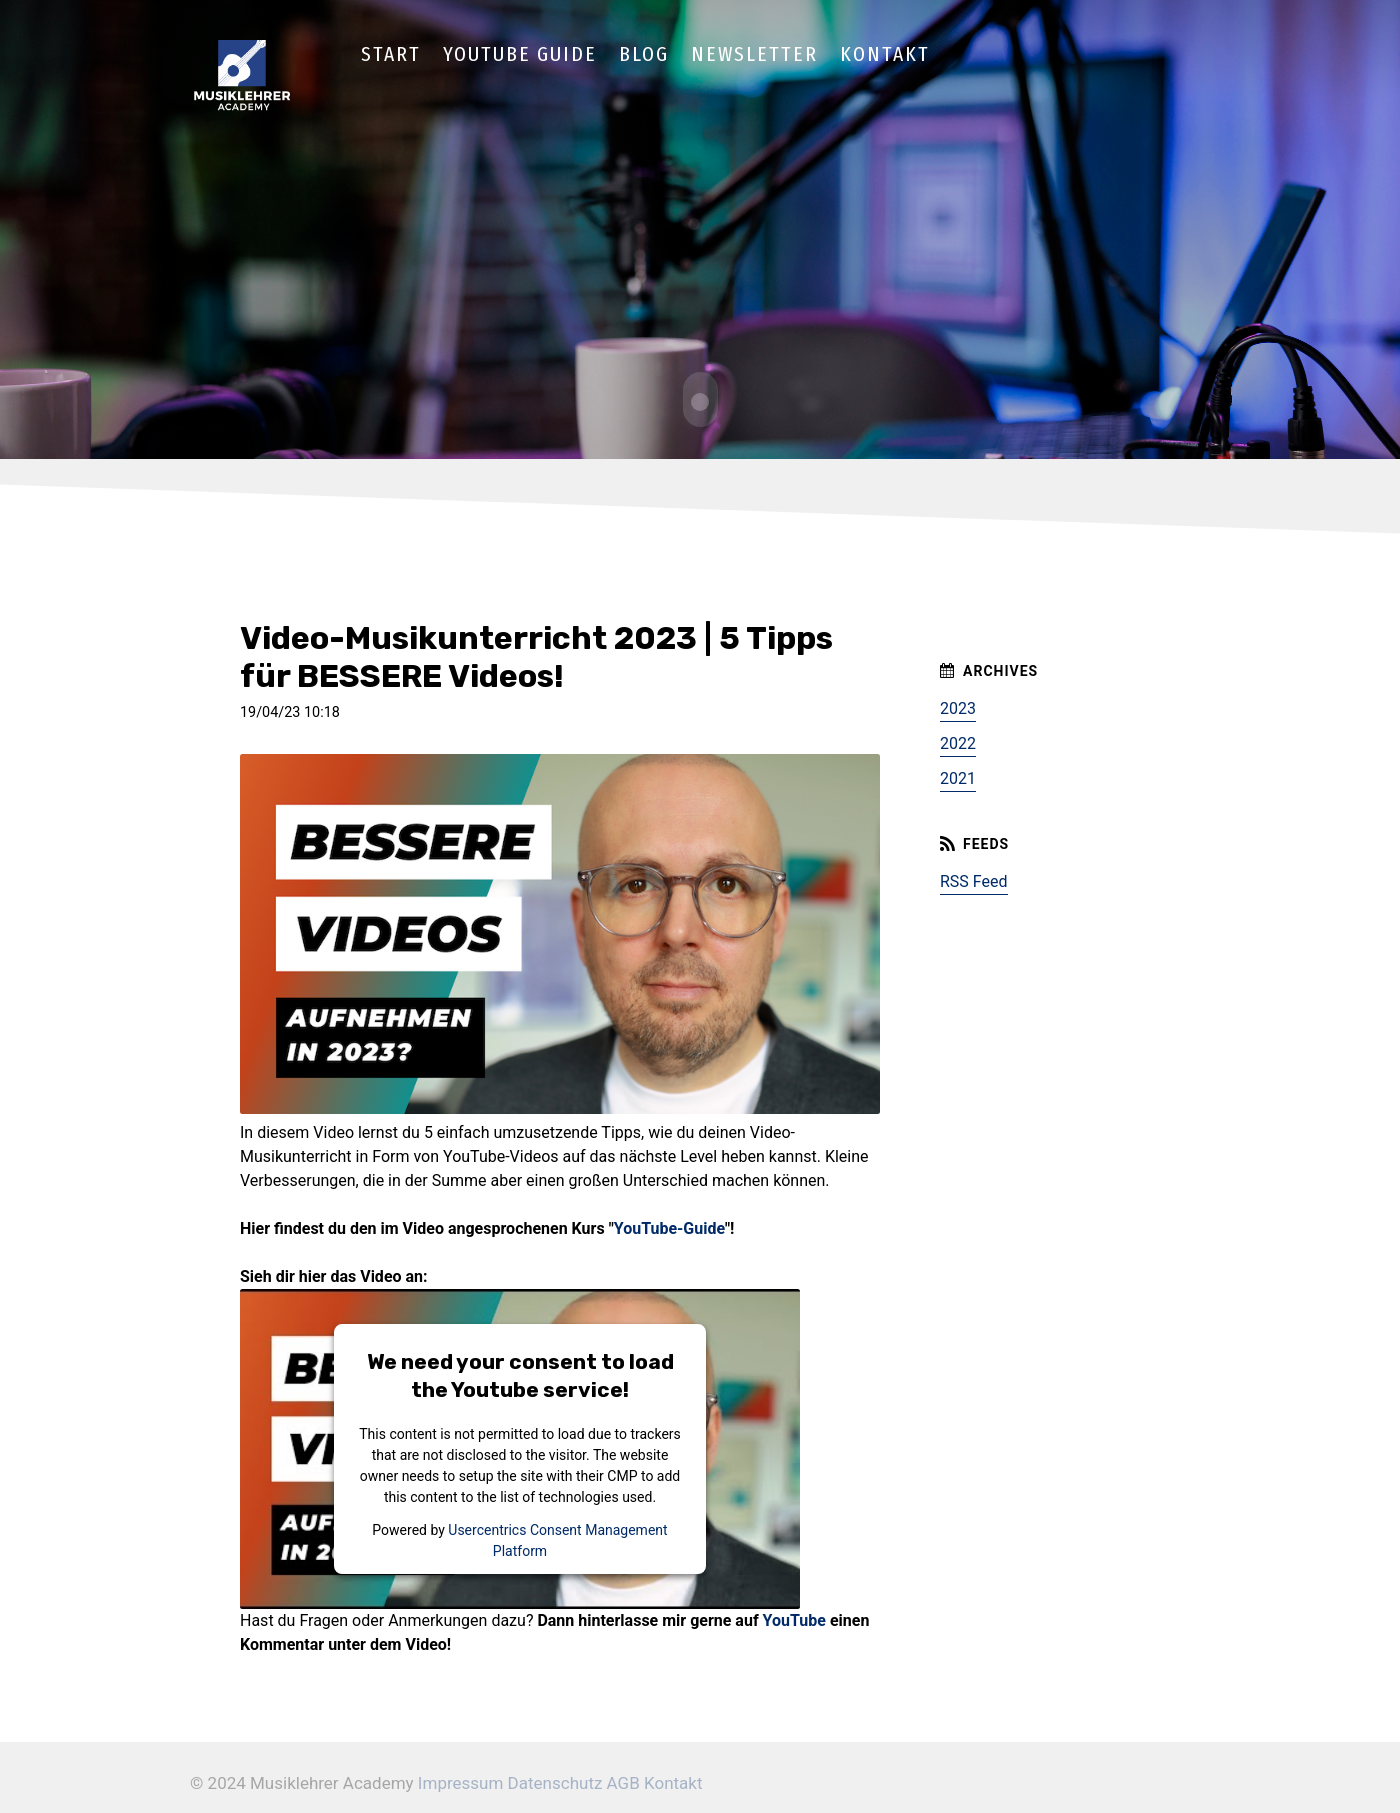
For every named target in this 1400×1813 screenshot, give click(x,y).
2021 (958, 777)
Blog (644, 54)
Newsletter (754, 54)
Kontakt (885, 54)
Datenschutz (555, 1781)
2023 (958, 707)
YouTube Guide (520, 54)
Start (391, 54)
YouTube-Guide (669, 1226)
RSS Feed (974, 880)
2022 (958, 742)
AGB (623, 1781)
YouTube (794, 1618)
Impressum (461, 1781)
